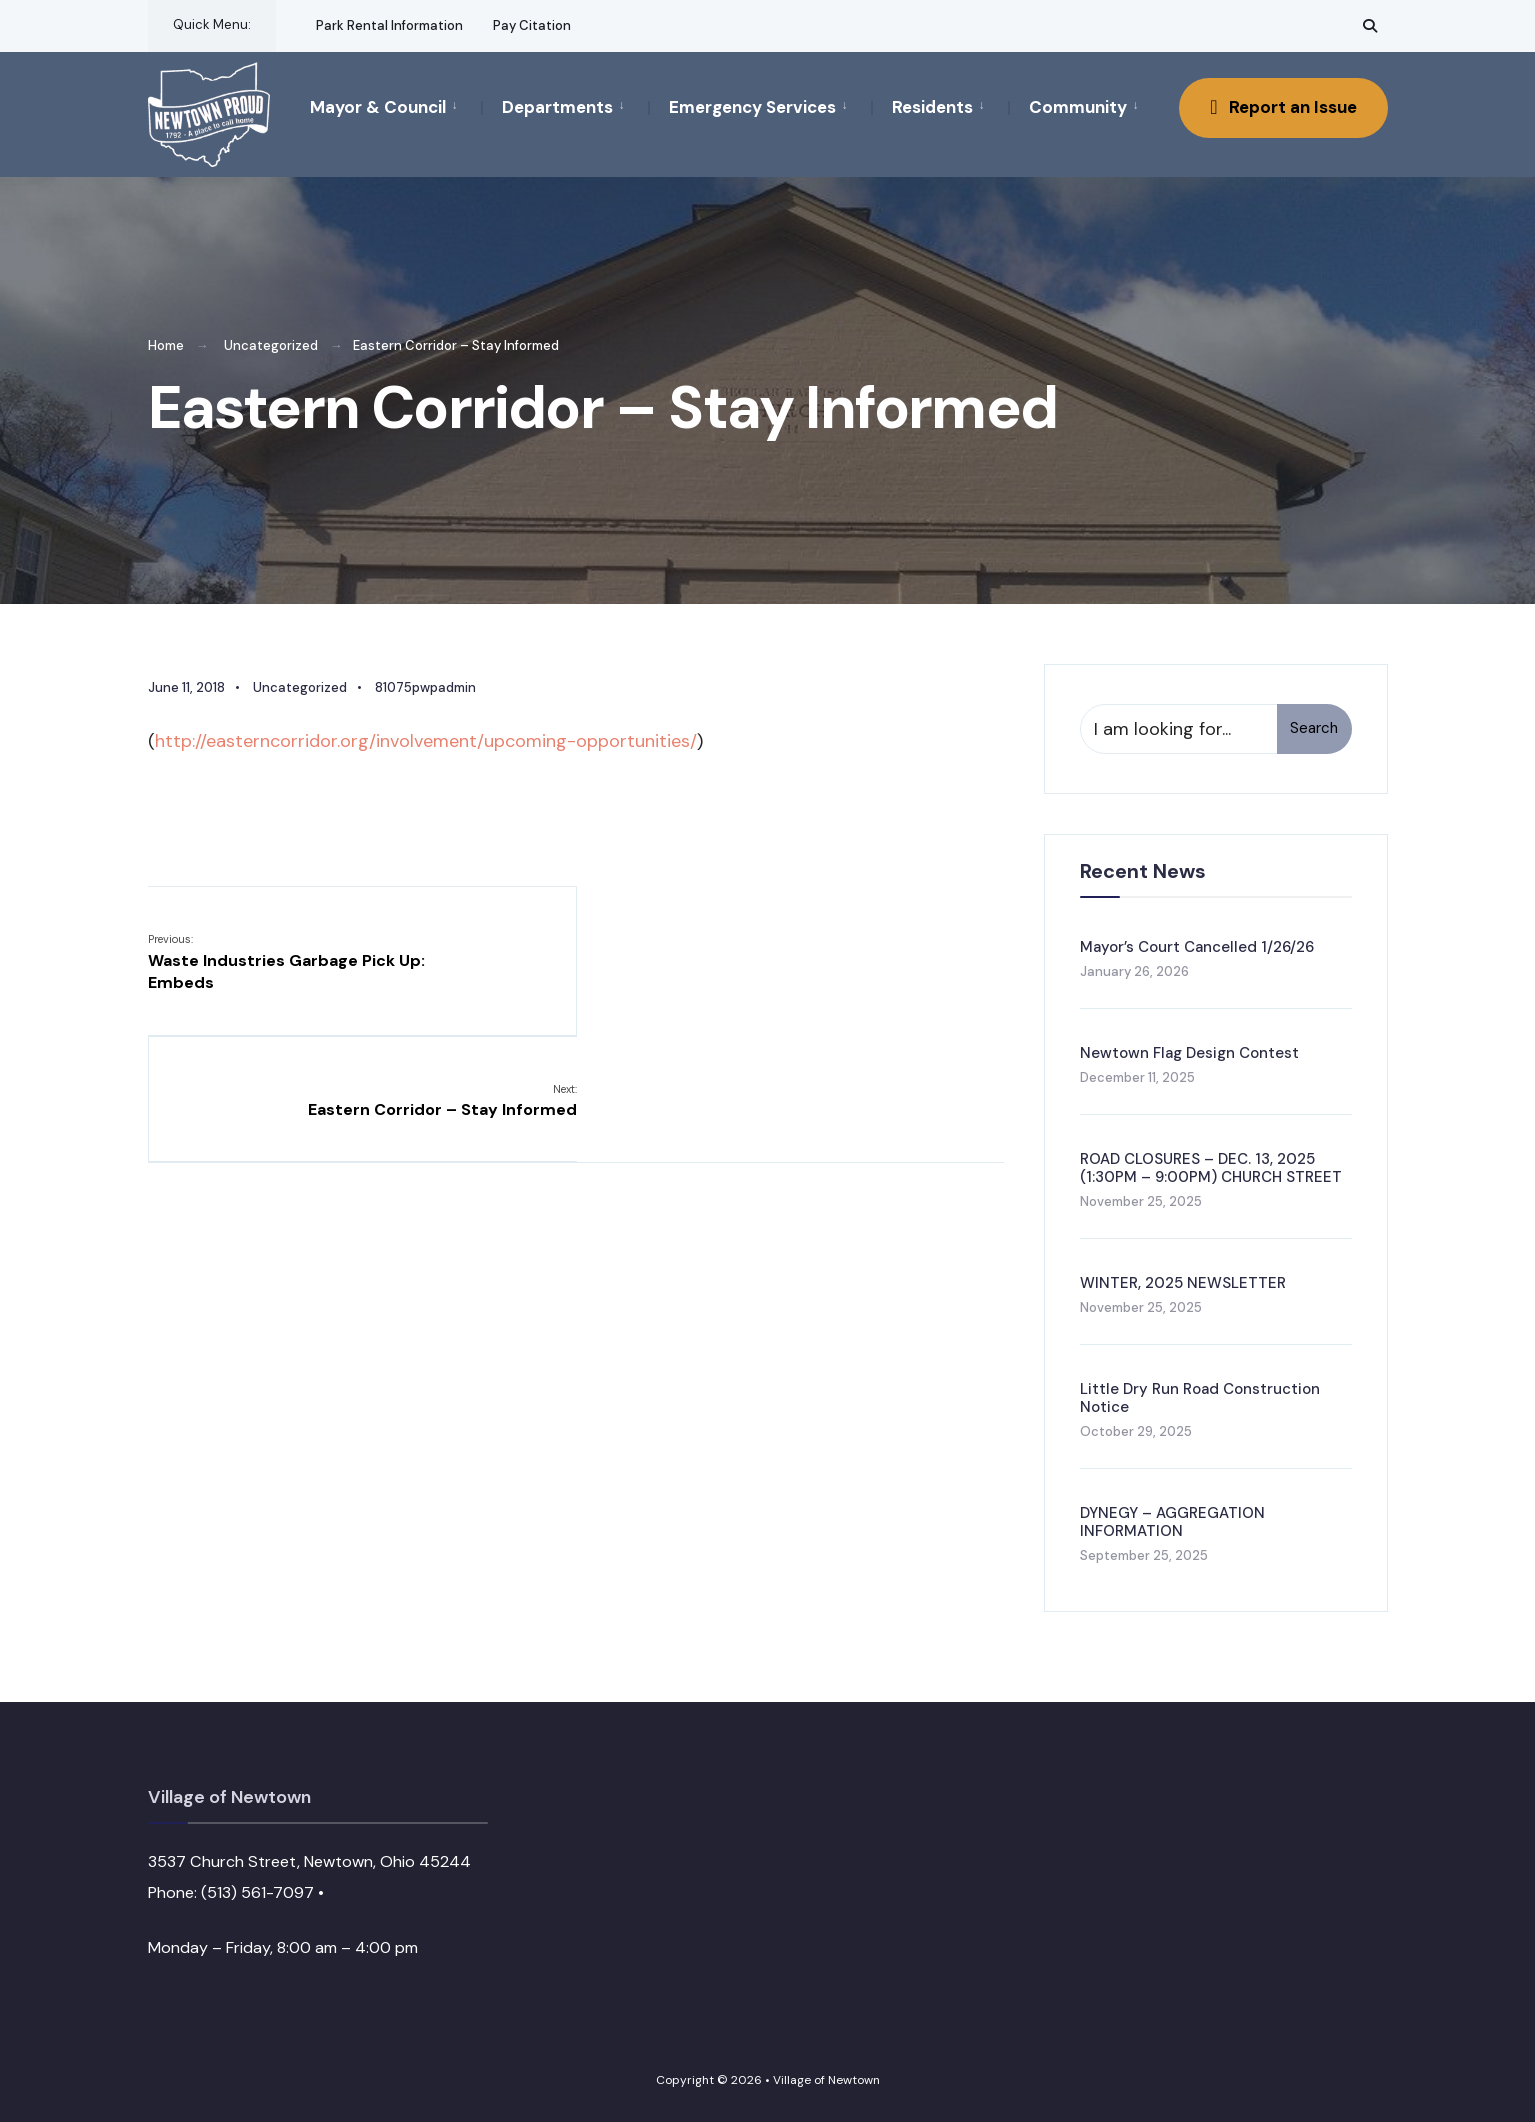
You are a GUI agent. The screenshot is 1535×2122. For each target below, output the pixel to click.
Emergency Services (752, 107)
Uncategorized (271, 345)
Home (166, 345)
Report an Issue (1283, 107)
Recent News (1143, 870)
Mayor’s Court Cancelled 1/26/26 (1197, 946)
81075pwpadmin (425, 686)
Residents (932, 107)
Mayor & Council (378, 107)
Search (1314, 728)
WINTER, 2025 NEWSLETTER (1183, 1283)
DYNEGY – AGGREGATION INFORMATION (1172, 1522)
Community (1078, 107)
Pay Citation (532, 25)
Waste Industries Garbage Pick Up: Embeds (286, 961)
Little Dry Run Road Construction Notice (1200, 1398)
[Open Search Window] (1370, 25)
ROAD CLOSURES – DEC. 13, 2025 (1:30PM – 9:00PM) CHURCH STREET (1211, 1167)
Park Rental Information (389, 25)
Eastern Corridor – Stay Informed (868, 950)
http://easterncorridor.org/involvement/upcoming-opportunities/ (426, 740)
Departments (557, 107)
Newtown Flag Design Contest (1189, 1052)
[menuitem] (395, 106)
